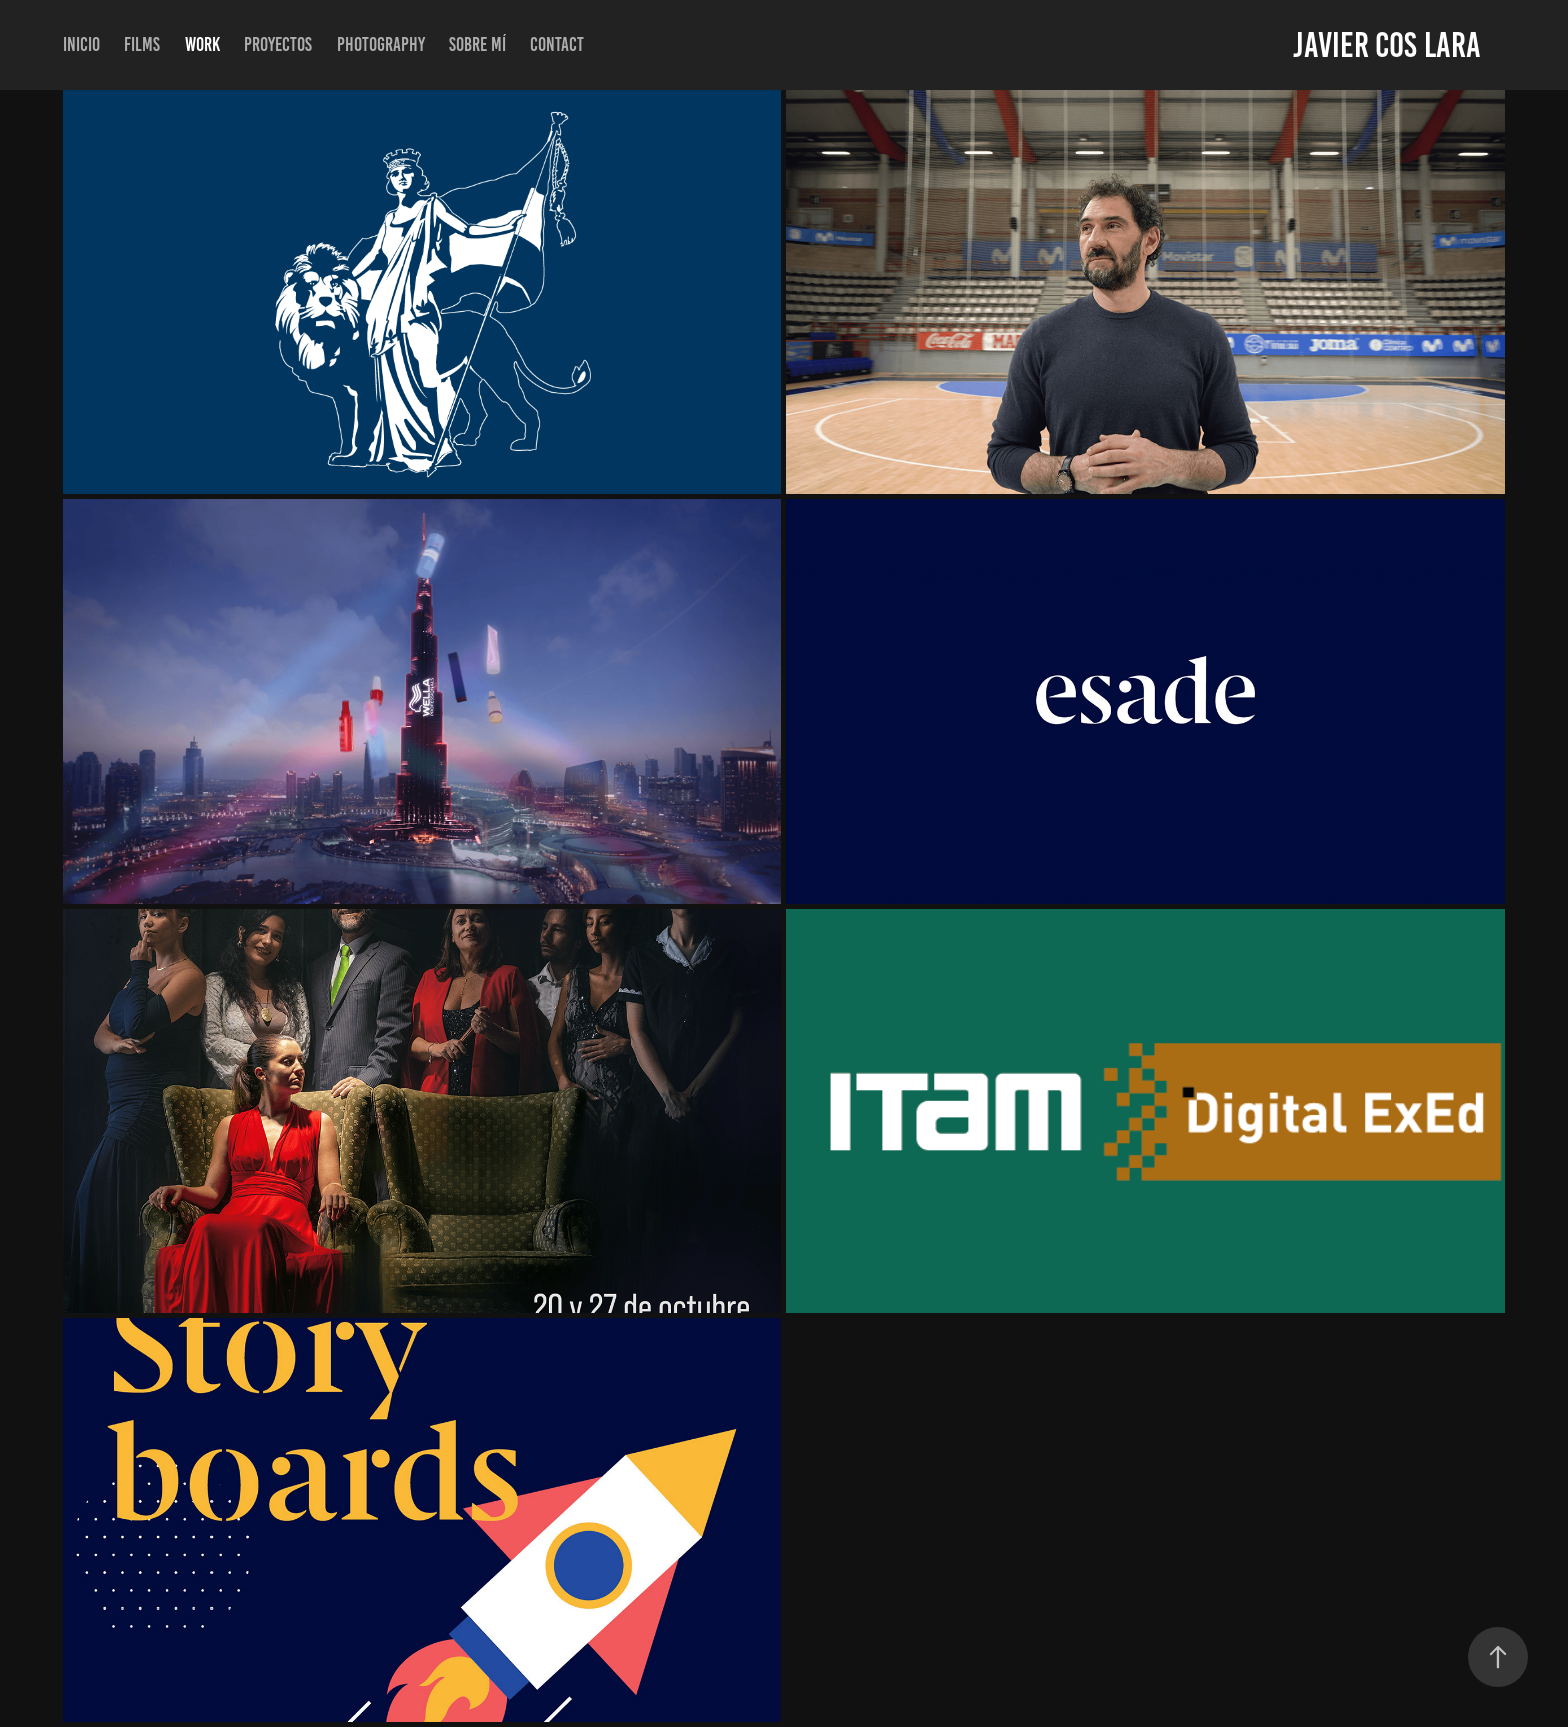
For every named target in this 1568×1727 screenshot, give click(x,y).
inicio (81, 44)
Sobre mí (477, 44)
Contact (557, 44)
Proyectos (278, 44)
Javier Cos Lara (1387, 45)
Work (202, 44)
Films (142, 44)
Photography (381, 44)
